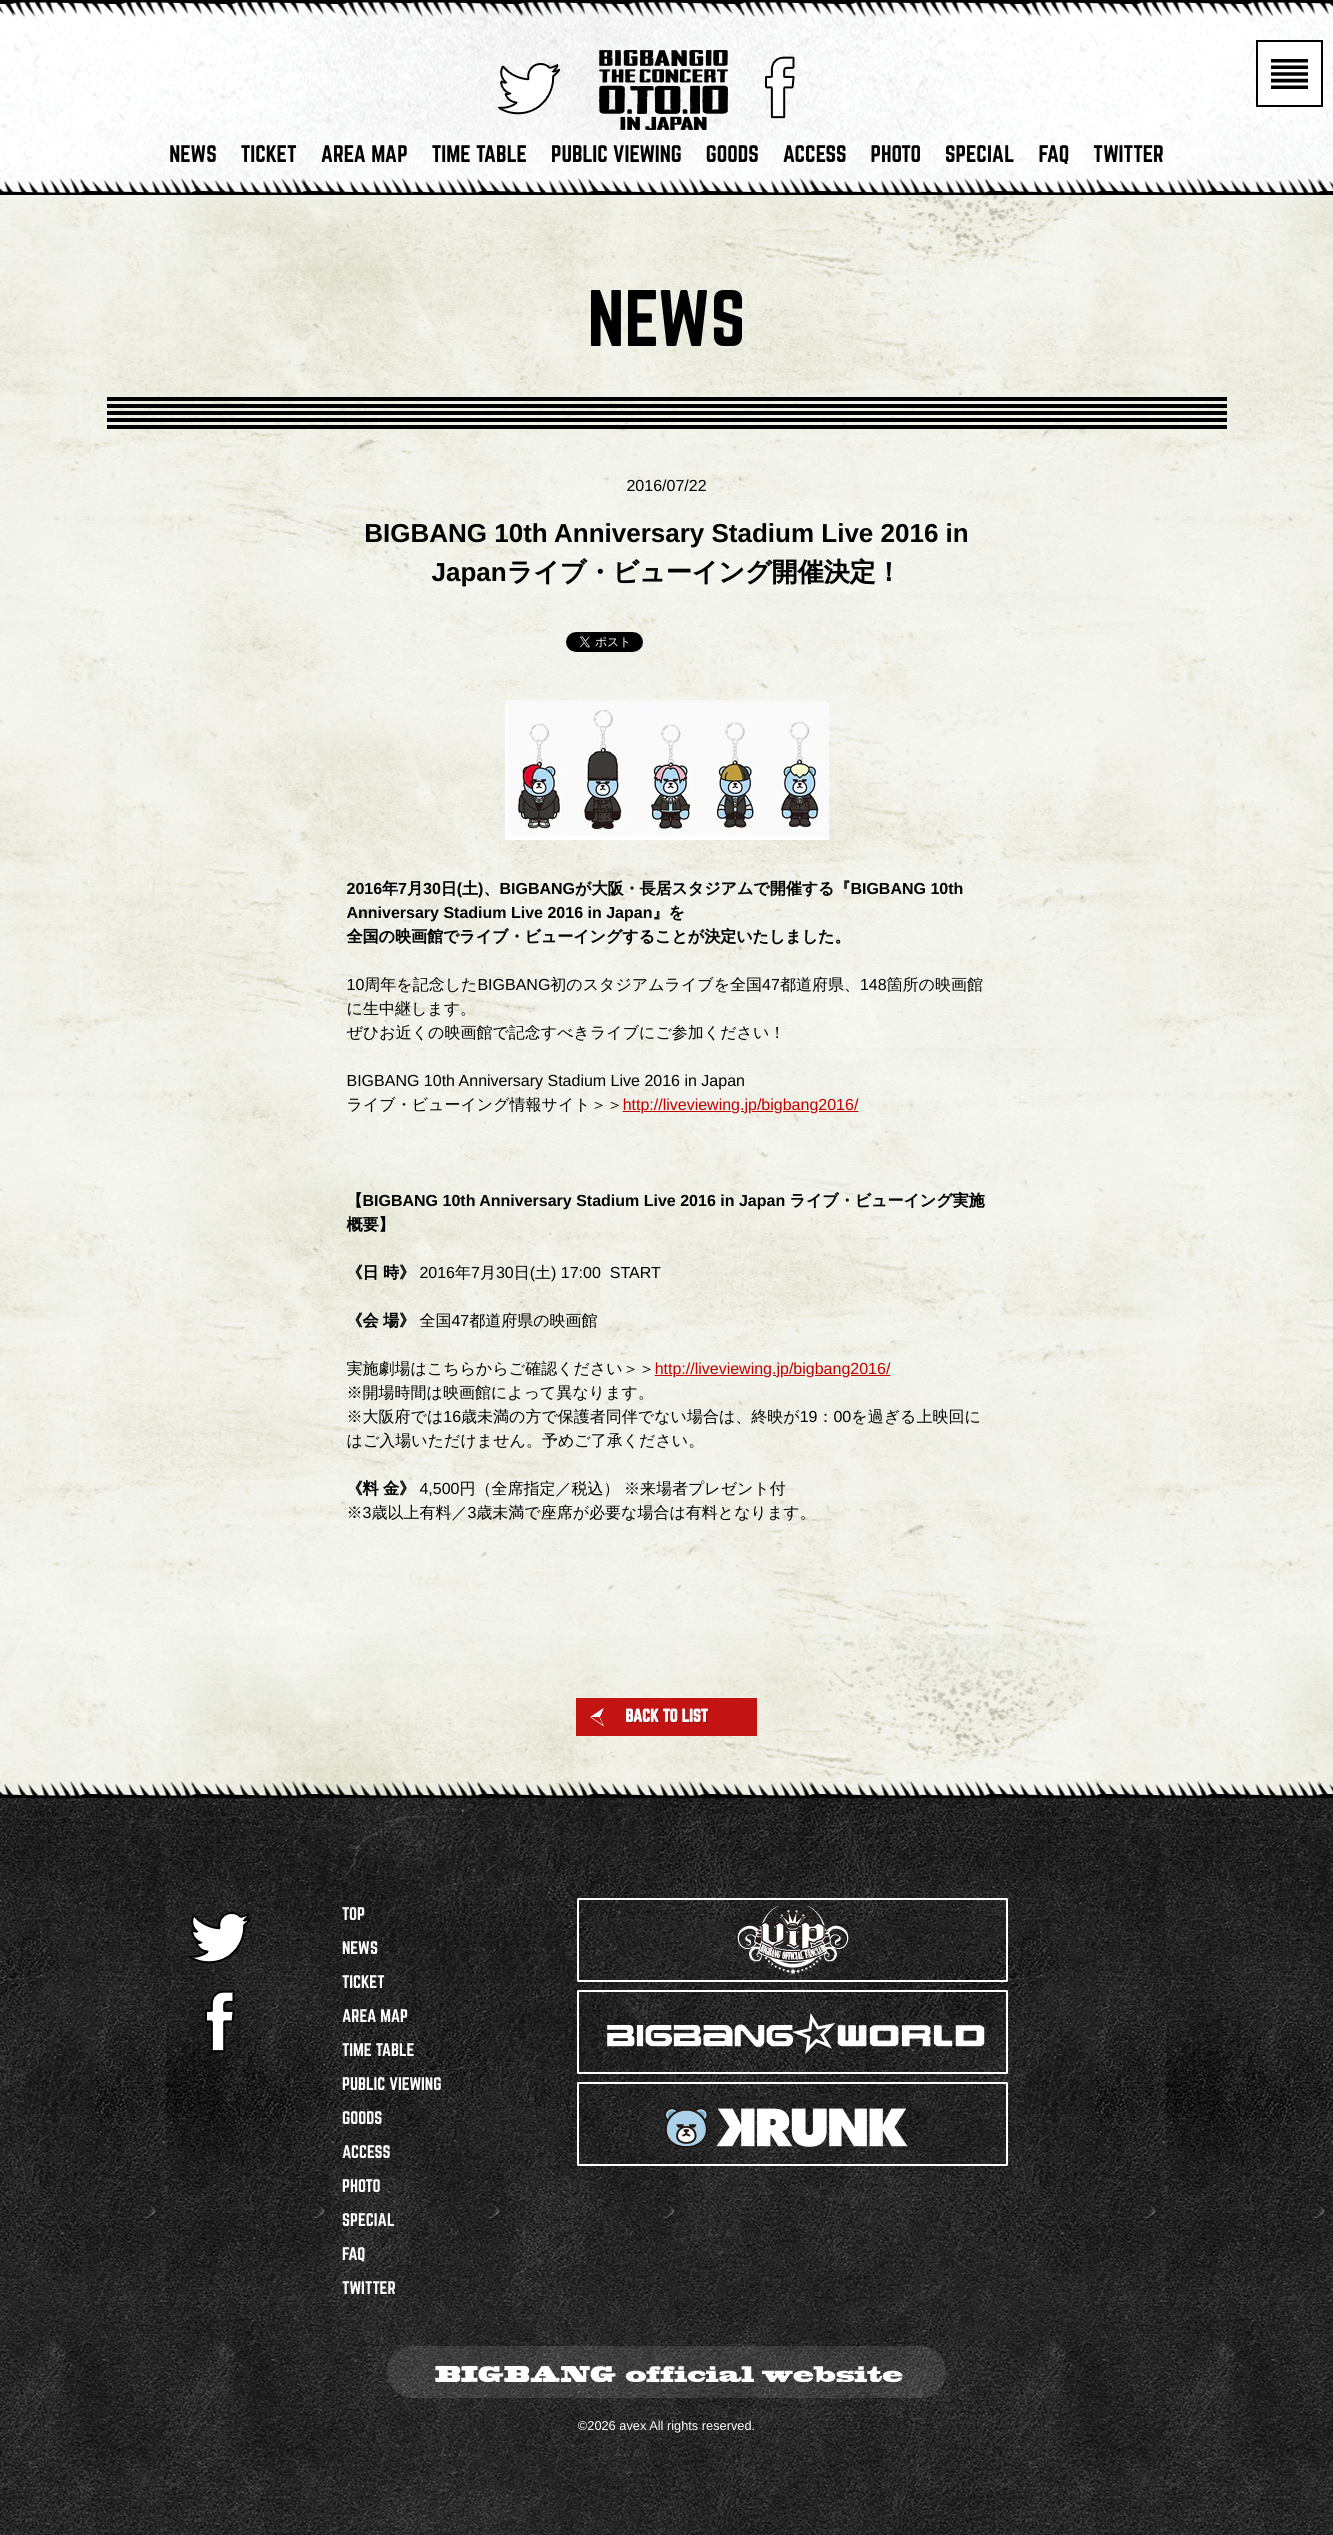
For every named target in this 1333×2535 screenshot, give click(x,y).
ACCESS (815, 160)
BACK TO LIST (647, 1717)
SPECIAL (979, 160)
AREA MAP (364, 160)
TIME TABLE (479, 160)
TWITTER (1128, 160)
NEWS (192, 160)
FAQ (1053, 160)
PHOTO (895, 160)
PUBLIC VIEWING (616, 160)
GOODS (732, 160)
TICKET (269, 160)
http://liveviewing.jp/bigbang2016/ (741, 1105)
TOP (353, 1914)
